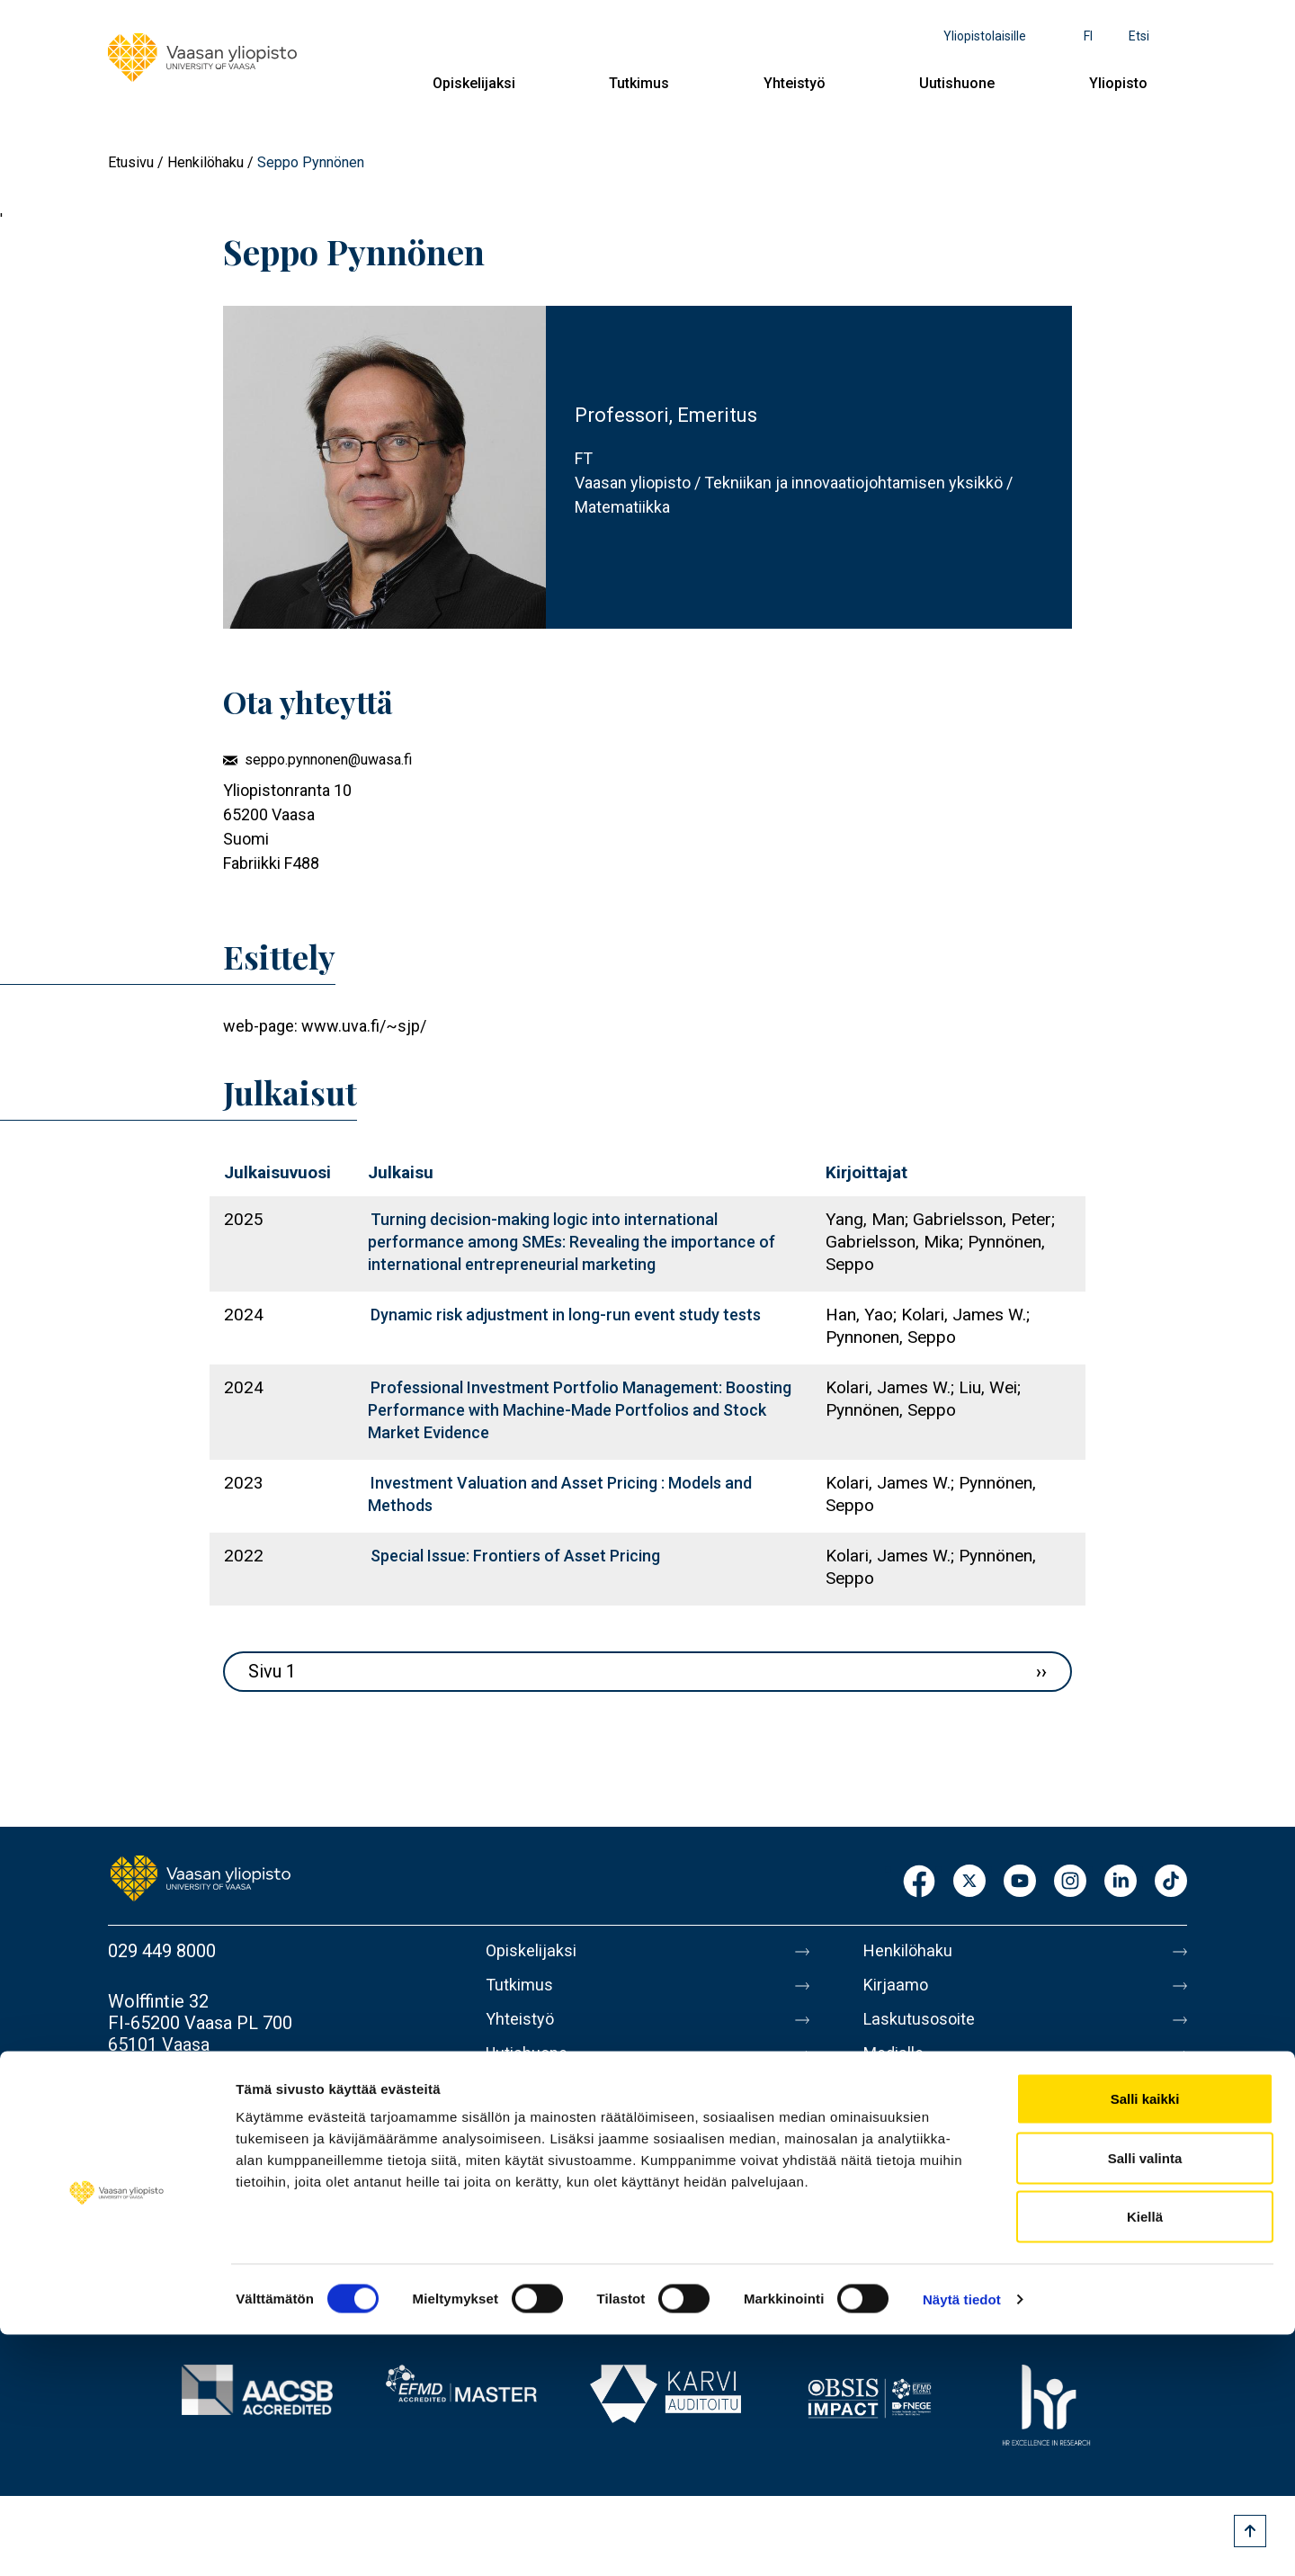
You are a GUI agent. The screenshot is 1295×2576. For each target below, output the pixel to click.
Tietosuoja (905, 2177)
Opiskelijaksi (474, 83)
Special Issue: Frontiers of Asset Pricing (515, 1555)
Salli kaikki (1145, 2340)
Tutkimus (639, 83)
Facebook (919, 1882)
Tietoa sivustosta (932, 2140)
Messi (887, 2102)
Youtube (1020, 1882)
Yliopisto (1118, 83)
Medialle (897, 2064)
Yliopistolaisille (985, 36)
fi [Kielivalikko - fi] (1088, 36)
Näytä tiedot (962, 2540)
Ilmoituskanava (922, 2253)
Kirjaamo (898, 1988)
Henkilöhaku (205, 162)
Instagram (1070, 1882)
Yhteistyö (795, 83)
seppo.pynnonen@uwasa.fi (328, 759)
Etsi (1139, 36)
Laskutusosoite (924, 2026)
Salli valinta (1145, 2399)
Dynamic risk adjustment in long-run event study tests (566, 1314)
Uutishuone (957, 83)
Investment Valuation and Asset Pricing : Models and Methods (560, 1494)
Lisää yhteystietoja (181, 2095)
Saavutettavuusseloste (953, 2215)
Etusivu (131, 162)
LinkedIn (1120, 1882)
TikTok (1171, 1882)
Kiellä (1145, 2457)
